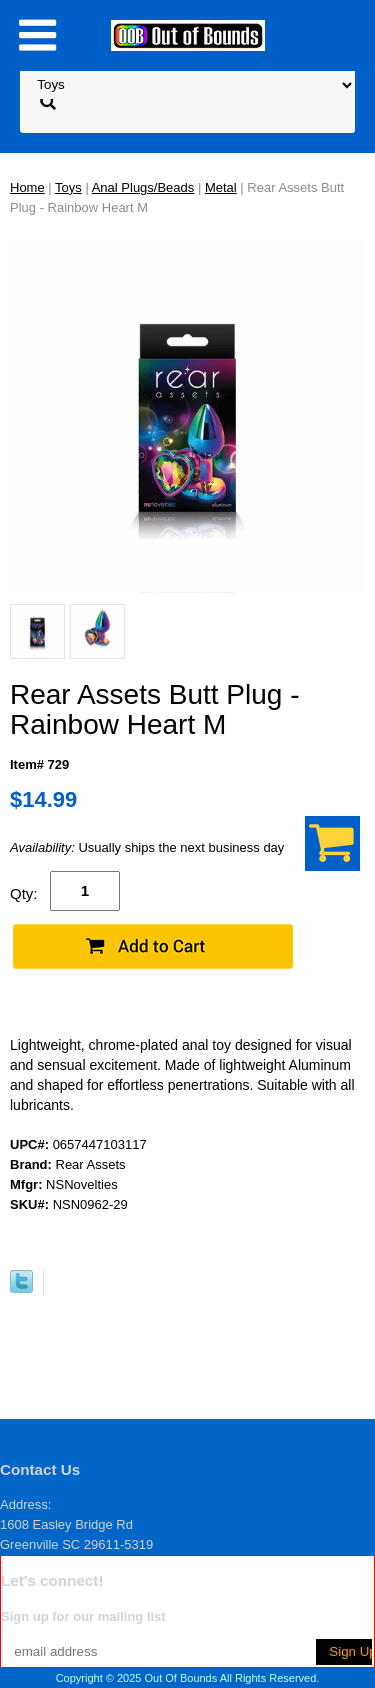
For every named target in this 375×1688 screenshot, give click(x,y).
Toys (68, 187)
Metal (221, 187)
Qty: (24, 893)
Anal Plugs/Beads (143, 187)
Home (27, 187)
